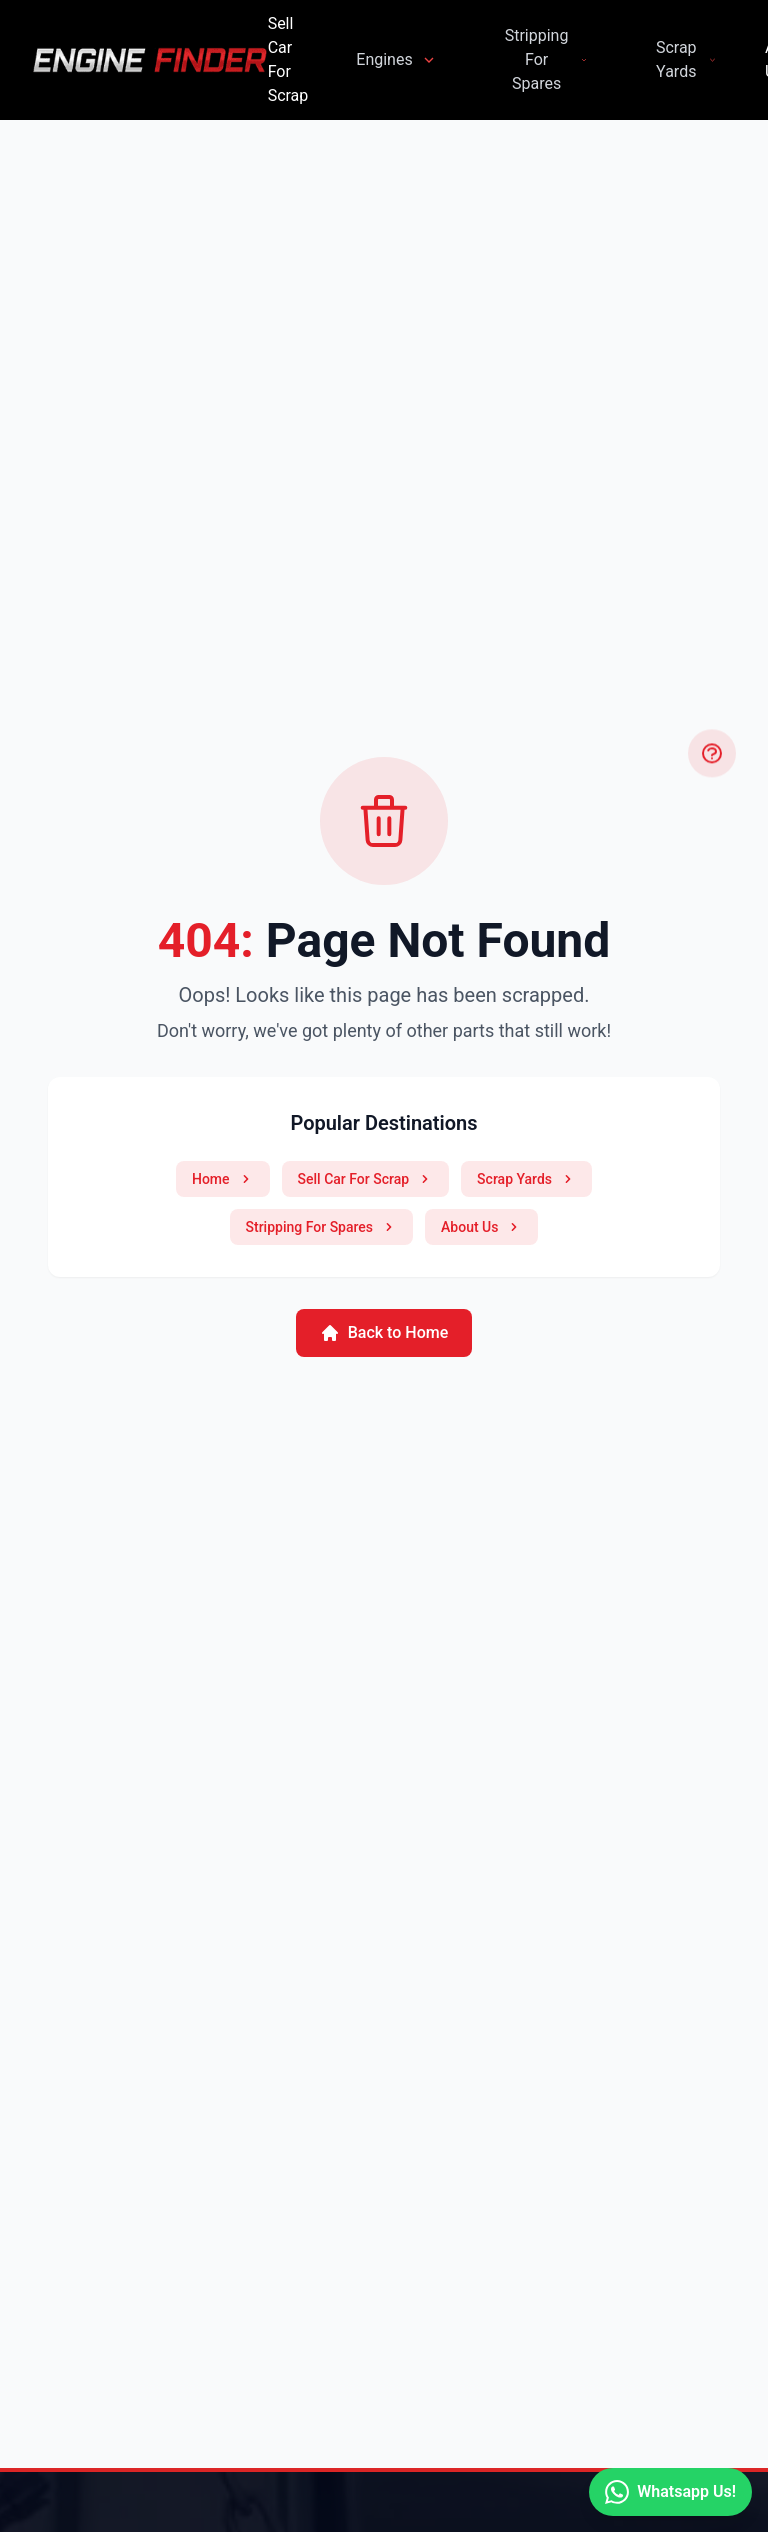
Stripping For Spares (547, 59)
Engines (396, 59)
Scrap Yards (686, 59)
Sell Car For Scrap (288, 59)
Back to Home (384, 1333)
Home (223, 1179)
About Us (481, 1227)
